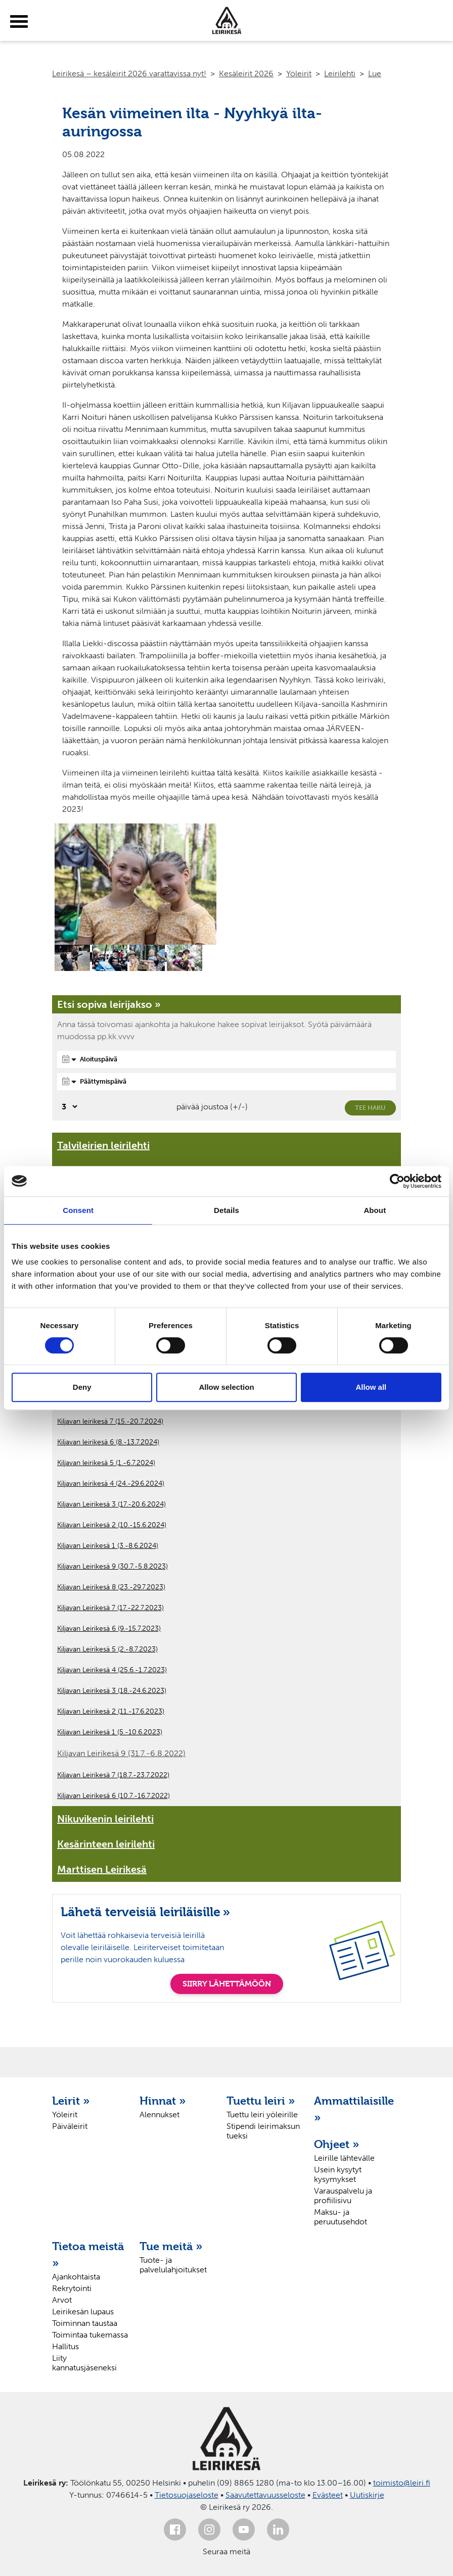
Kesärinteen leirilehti (106, 1844)
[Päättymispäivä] (226, 1081)
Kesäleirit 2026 (246, 73)
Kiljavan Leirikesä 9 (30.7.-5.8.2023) (112, 1566)
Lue (374, 73)
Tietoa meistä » (88, 2254)
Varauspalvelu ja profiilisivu (343, 2195)
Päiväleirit (69, 2126)
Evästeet (327, 2495)
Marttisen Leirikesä (102, 1869)
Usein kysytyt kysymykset (337, 2174)
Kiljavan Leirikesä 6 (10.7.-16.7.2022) (113, 1795)
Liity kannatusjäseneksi (84, 2362)
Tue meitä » (171, 2246)
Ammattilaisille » (352, 2109)
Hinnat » (163, 2100)
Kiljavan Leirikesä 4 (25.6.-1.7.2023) (112, 1670)
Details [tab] (226, 1210)
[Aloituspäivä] (226, 1059)
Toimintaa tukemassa (90, 2335)
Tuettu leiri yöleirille (262, 2114)
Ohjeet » (336, 2144)
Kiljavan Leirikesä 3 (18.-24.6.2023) (111, 1690)
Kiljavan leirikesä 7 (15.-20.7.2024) (110, 1421)
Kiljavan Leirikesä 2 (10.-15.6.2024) (111, 1525)
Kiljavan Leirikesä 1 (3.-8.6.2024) (107, 1545)
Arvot (62, 2300)
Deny (82, 1387)
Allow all (370, 1387)
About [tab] (375, 1210)
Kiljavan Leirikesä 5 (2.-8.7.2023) (107, 1649)
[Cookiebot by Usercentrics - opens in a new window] (397, 1181)
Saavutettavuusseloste (265, 2495)
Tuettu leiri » (260, 2100)
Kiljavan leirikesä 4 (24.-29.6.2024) (110, 1483)
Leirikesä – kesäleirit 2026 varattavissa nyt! (129, 73)
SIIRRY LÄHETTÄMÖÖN (227, 1983)
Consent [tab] (78, 1210)
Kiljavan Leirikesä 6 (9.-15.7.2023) (109, 1628)
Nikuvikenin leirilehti (105, 1819)
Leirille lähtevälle (344, 2158)
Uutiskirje (367, 2495)
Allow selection (226, 1387)
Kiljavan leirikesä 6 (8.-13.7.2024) (108, 1442)
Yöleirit (298, 73)
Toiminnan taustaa (84, 2323)
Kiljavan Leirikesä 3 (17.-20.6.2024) (111, 1504)
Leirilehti (339, 73)
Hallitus (65, 2346)
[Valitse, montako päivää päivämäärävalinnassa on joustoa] (68, 1106)
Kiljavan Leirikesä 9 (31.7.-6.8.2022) (121, 1753)
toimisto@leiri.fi (401, 2483)
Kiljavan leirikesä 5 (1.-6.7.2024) (106, 1463)
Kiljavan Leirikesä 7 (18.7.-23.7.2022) (113, 1775)
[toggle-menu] (19, 21)
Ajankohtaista (76, 2276)
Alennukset (159, 2114)
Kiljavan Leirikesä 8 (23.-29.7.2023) (111, 1587)
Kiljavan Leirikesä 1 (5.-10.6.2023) (109, 1732)
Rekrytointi (72, 2288)
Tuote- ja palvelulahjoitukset (173, 2264)
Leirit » (71, 2100)
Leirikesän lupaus (83, 2311)
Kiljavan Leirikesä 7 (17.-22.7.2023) (110, 1607)
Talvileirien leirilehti (103, 1145)
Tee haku (370, 1107)
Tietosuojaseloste (186, 2495)
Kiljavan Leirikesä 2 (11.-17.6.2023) (110, 1711)
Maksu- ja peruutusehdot (340, 2216)
